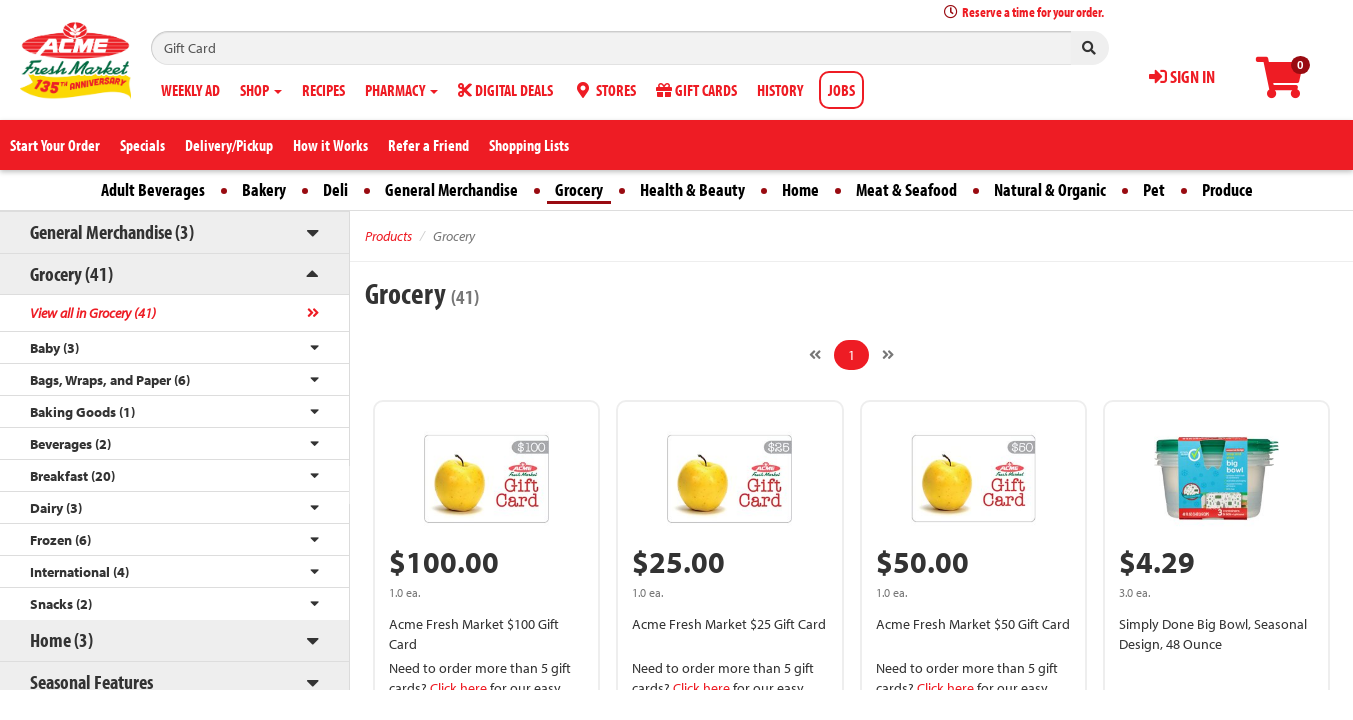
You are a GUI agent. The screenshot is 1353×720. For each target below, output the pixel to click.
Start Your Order (55, 145)
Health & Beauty (692, 189)
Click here (458, 688)
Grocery (579, 189)
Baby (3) (54, 348)
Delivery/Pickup (229, 145)
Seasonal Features (91, 681)
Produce (1227, 189)
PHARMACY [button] (401, 90)
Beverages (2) (70, 444)
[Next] (888, 355)
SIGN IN (1182, 76)
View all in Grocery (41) (93, 313)
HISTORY (780, 90)
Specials (142, 145)
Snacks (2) (61, 604)
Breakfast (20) (72, 476)
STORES (604, 90)
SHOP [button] (261, 90)
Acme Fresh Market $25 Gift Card (729, 624)
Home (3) (61, 639)
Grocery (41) (71, 273)
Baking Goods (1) (82, 412)
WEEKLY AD (190, 90)
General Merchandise (451, 189)
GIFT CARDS (696, 90)
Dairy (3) (56, 508)
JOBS (841, 90)
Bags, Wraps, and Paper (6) (110, 380)
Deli (335, 189)
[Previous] (815, 355)
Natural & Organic (1050, 189)
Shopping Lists (529, 145)
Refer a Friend (428, 145)
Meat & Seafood (906, 189)
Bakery (264, 189)
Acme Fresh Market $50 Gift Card (973, 624)
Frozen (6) (60, 540)
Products (388, 236)
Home (800, 189)
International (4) (79, 572)
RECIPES (323, 90)
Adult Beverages (153, 189)
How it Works (330, 145)
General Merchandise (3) (112, 231)
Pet (1154, 189)
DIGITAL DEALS (505, 90)
